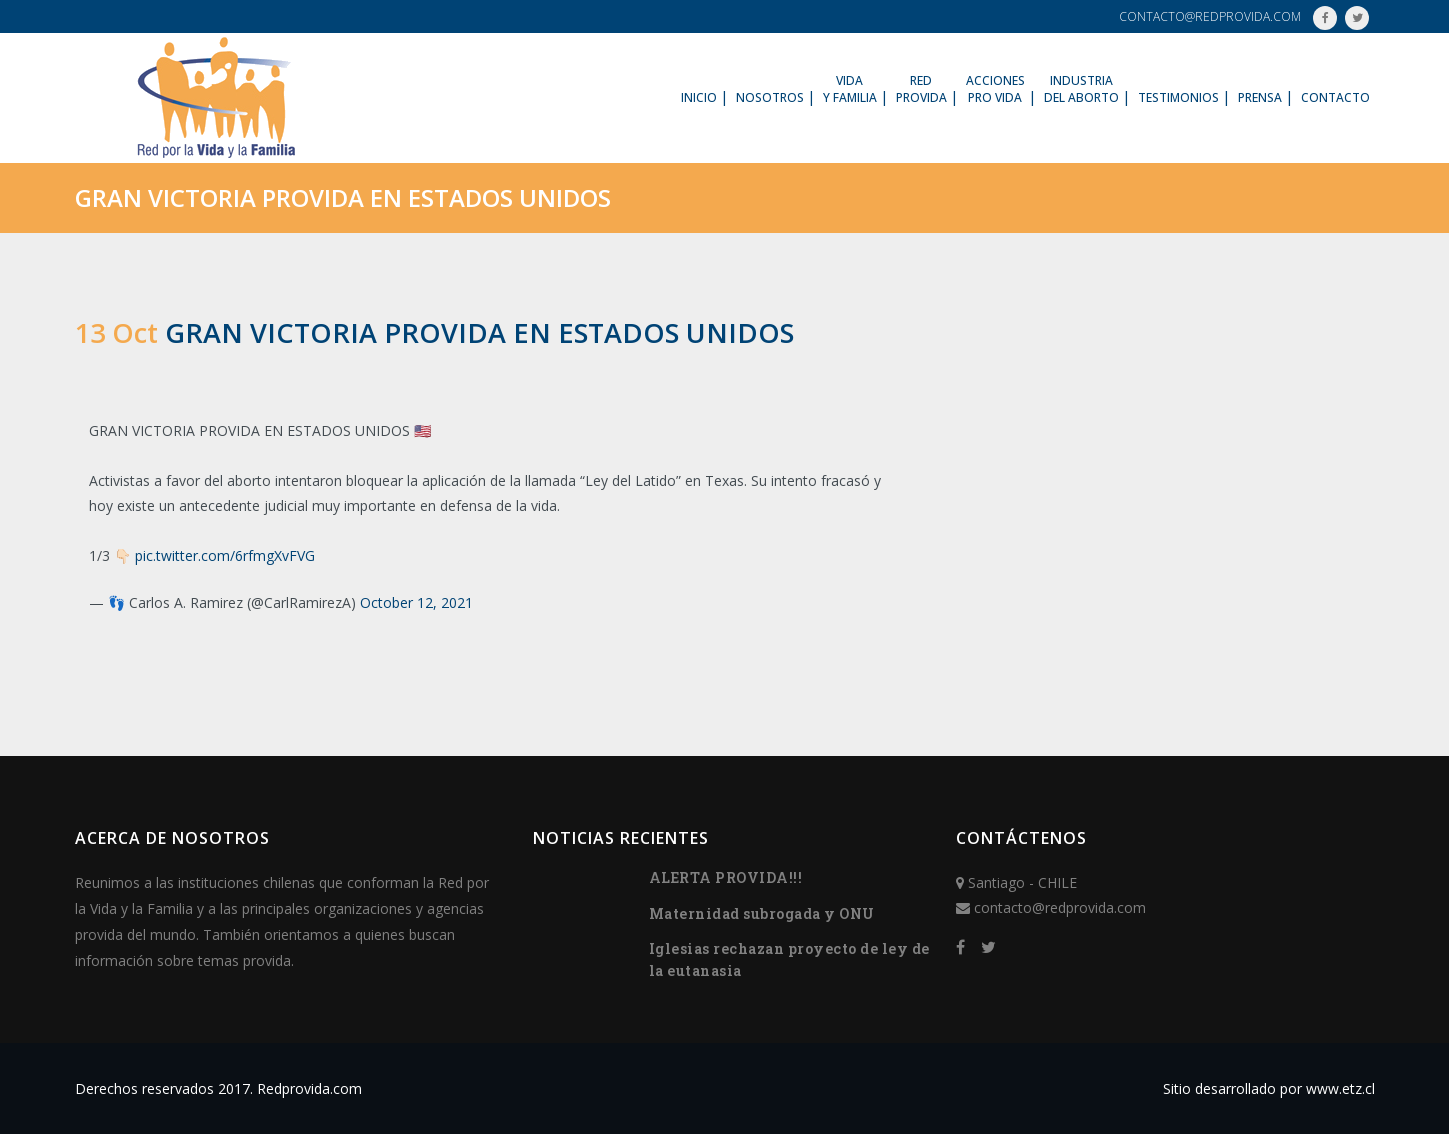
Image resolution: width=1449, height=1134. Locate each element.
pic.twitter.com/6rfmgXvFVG (225, 555)
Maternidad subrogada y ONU (762, 913)
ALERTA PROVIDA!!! (726, 877)
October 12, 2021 (416, 602)
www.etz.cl (1340, 1088)
